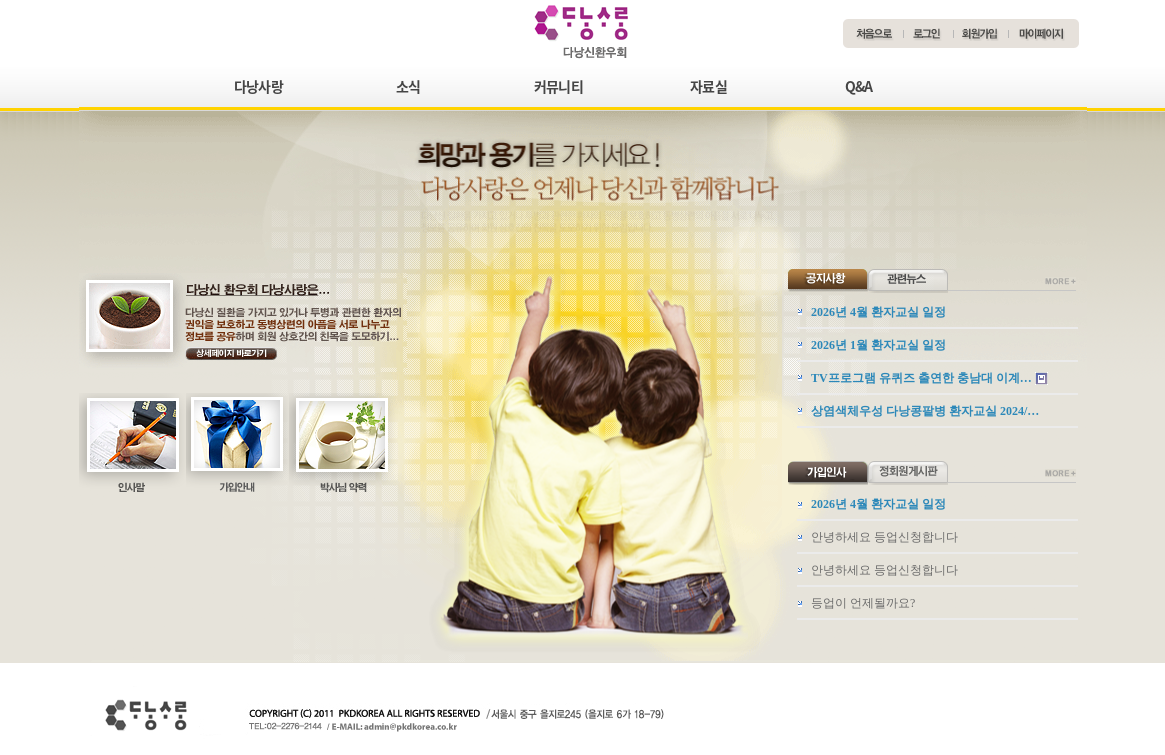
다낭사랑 (258, 86)
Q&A (859, 86)
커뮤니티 (558, 86)
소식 (408, 86)
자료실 (708, 86)
